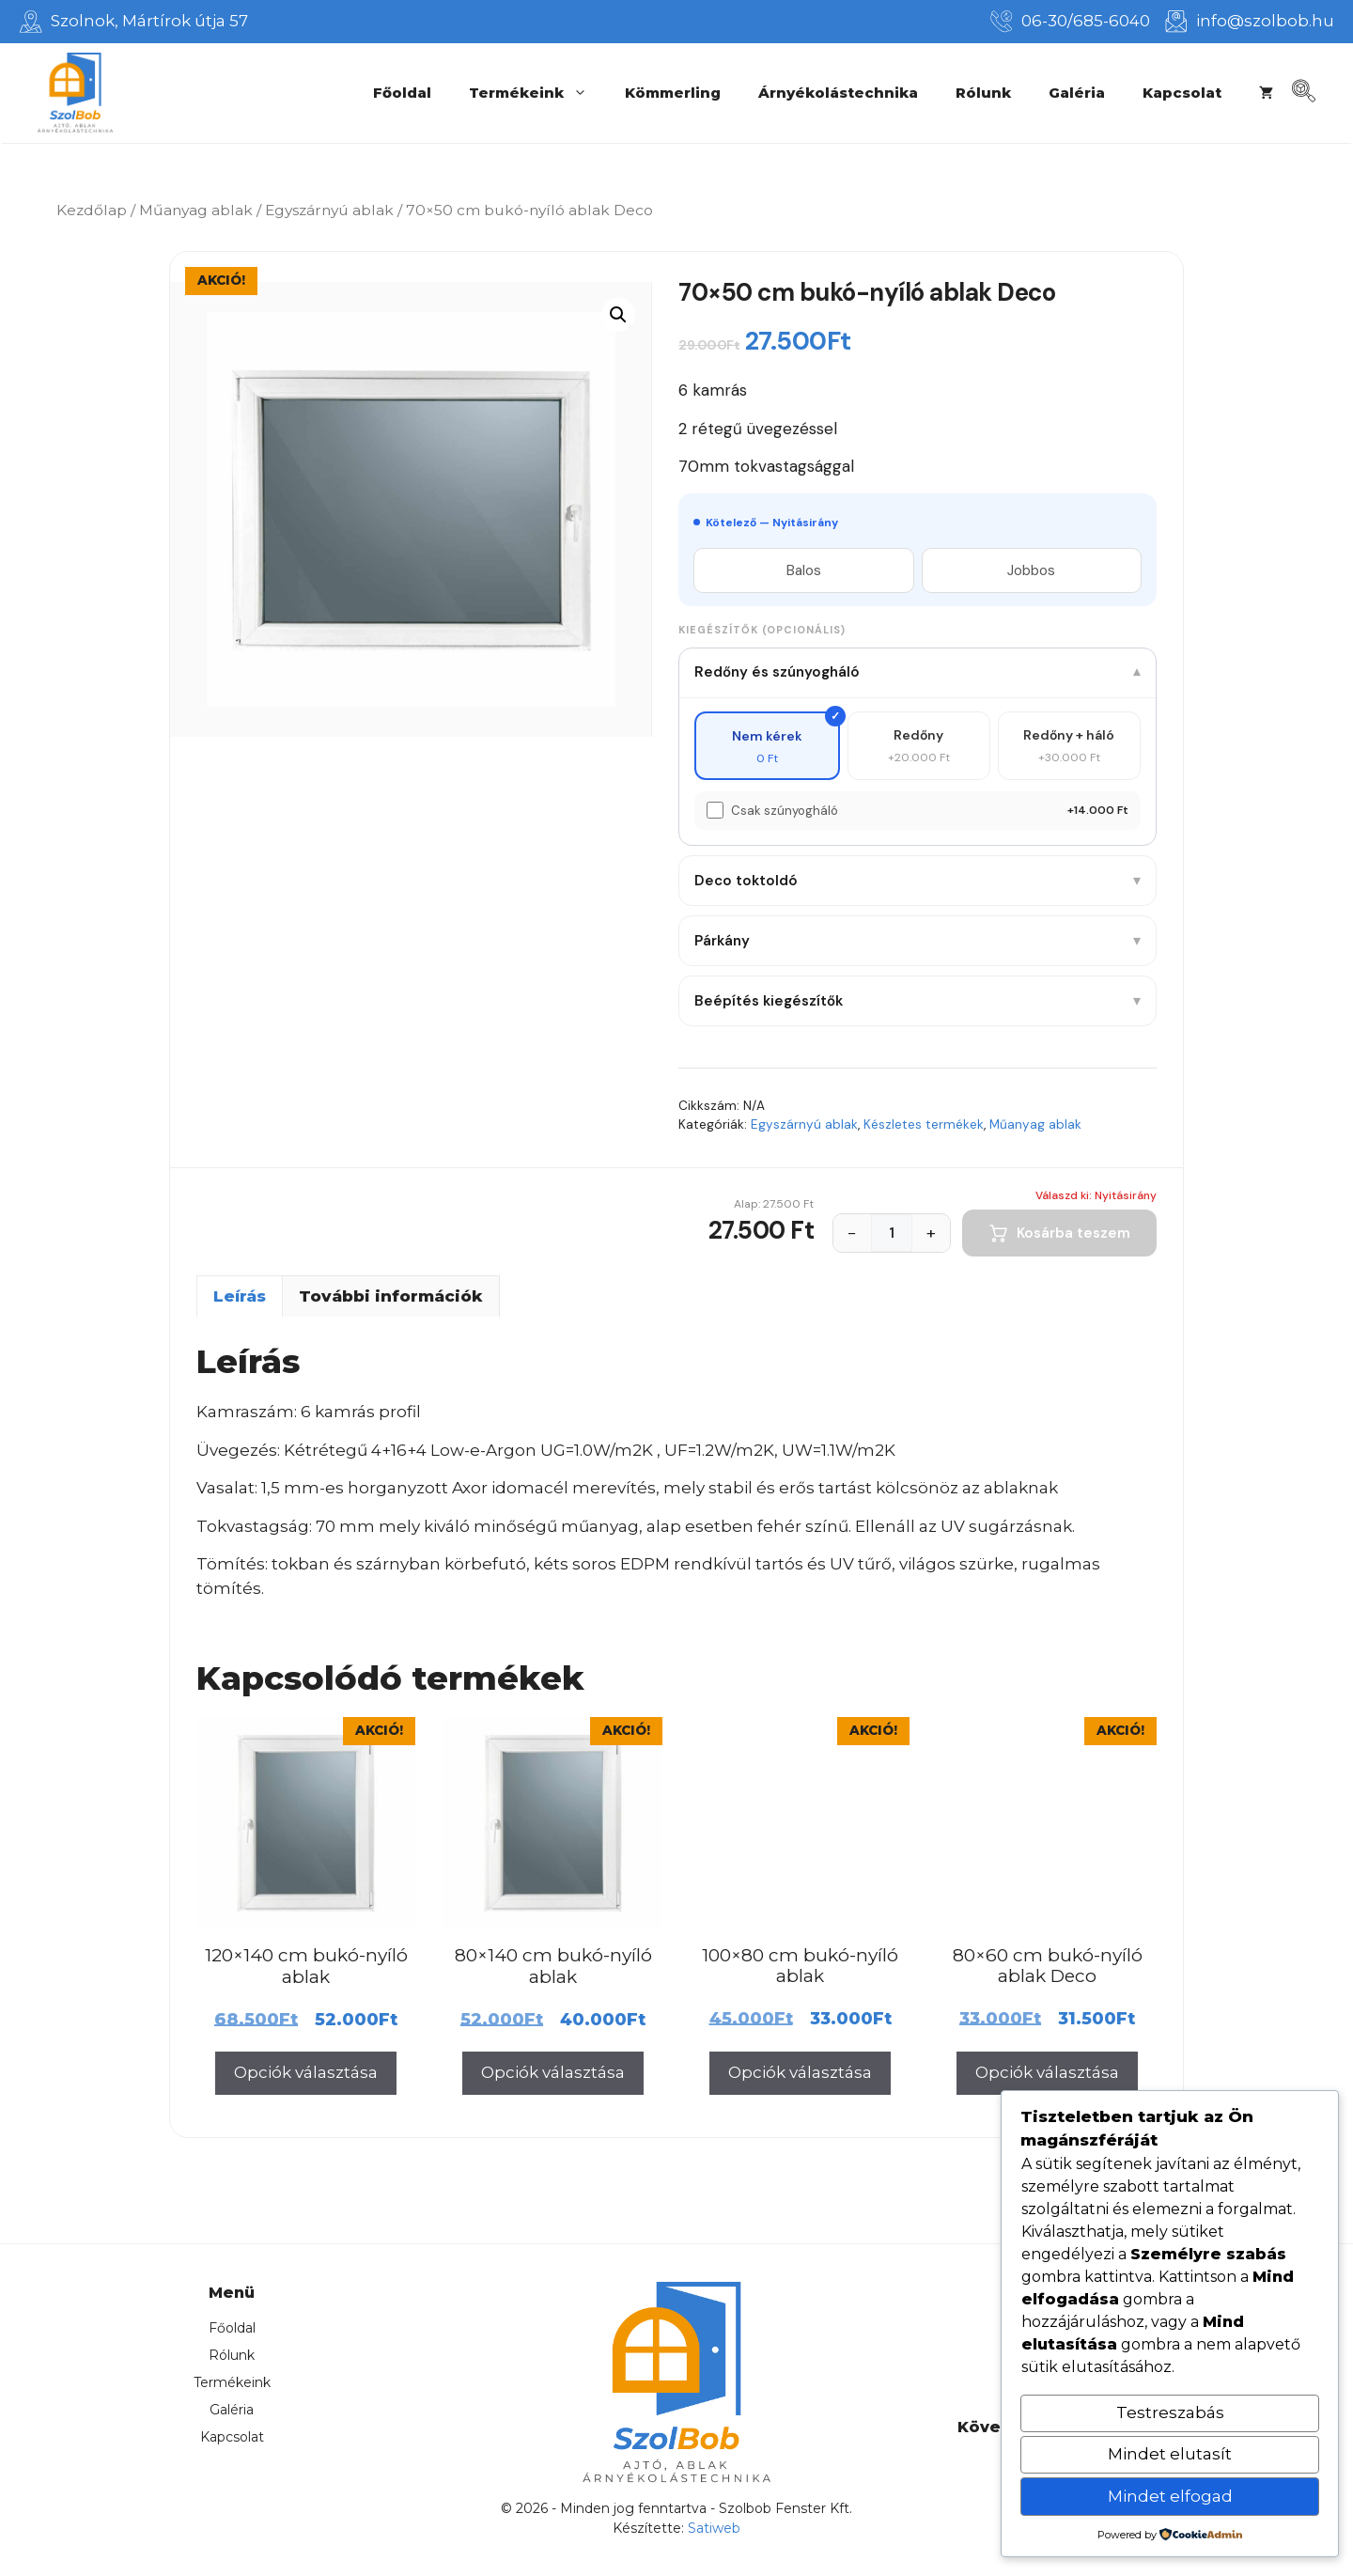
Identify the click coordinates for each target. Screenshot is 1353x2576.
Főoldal (402, 92)
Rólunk (983, 92)
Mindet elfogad (1170, 2496)
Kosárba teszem (1059, 1233)
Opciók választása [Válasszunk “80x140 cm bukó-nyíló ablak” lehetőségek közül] (553, 2072)
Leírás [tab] (239, 1296)
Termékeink (537, 93)
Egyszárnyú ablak (329, 210)
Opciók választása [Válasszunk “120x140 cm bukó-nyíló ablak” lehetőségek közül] (306, 2072)
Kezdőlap (91, 210)
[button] (618, 315)
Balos (803, 570)
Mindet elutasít (1170, 2453)
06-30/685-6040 (1085, 20)
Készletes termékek (923, 1124)
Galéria (1077, 92)
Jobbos (1031, 570)
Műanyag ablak (196, 210)
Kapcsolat (1182, 92)
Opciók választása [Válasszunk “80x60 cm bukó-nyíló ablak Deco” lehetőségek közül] (1047, 2072)
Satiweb (714, 2528)
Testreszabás (1170, 2412)
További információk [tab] (391, 1296)
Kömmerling (673, 92)
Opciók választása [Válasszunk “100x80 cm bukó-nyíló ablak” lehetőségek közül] (800, 2072)
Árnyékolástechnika (838, 92)
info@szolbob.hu (1265, 20)
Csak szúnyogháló (784, 811)
